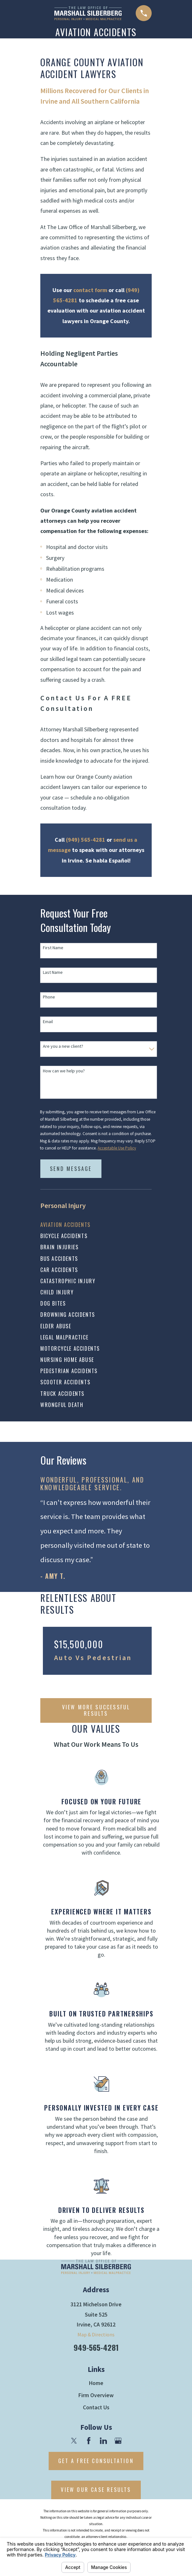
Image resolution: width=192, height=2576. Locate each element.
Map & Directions (96, 2334)
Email (48, 1021)
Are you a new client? (63, 1046)
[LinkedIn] (103, 2440)
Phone (49, 997)
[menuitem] (96, 1224)
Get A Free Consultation (96, 2461)
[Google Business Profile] (118, 2440)
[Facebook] (88, 2440)
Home (96, 2383)
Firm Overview (96, 2395)
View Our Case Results (96, 2489)
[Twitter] (73, 2440)
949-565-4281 (96, 2347)
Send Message (71, 1169)
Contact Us (96, 2407)
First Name (53, 947)
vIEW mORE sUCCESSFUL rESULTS (96, 1710)
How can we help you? (64, 1071)
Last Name (53, 972)
